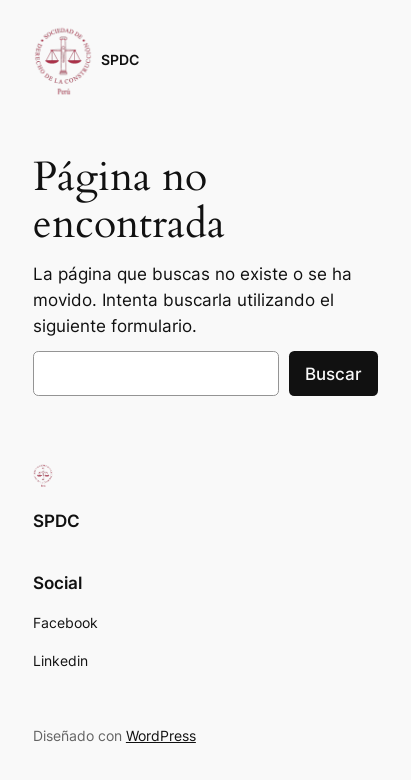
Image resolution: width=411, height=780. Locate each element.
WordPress (161, 735)
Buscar (333, 374)
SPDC (120, 59)
